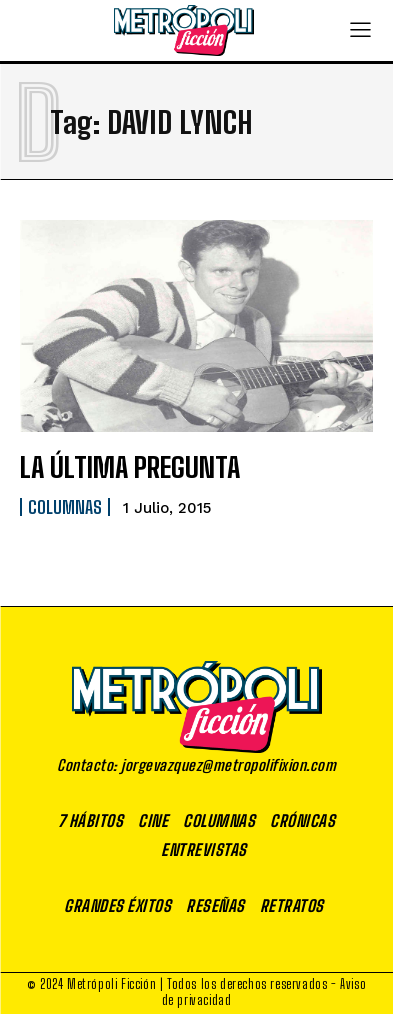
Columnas (65, 507)
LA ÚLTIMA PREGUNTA (130, 467)
